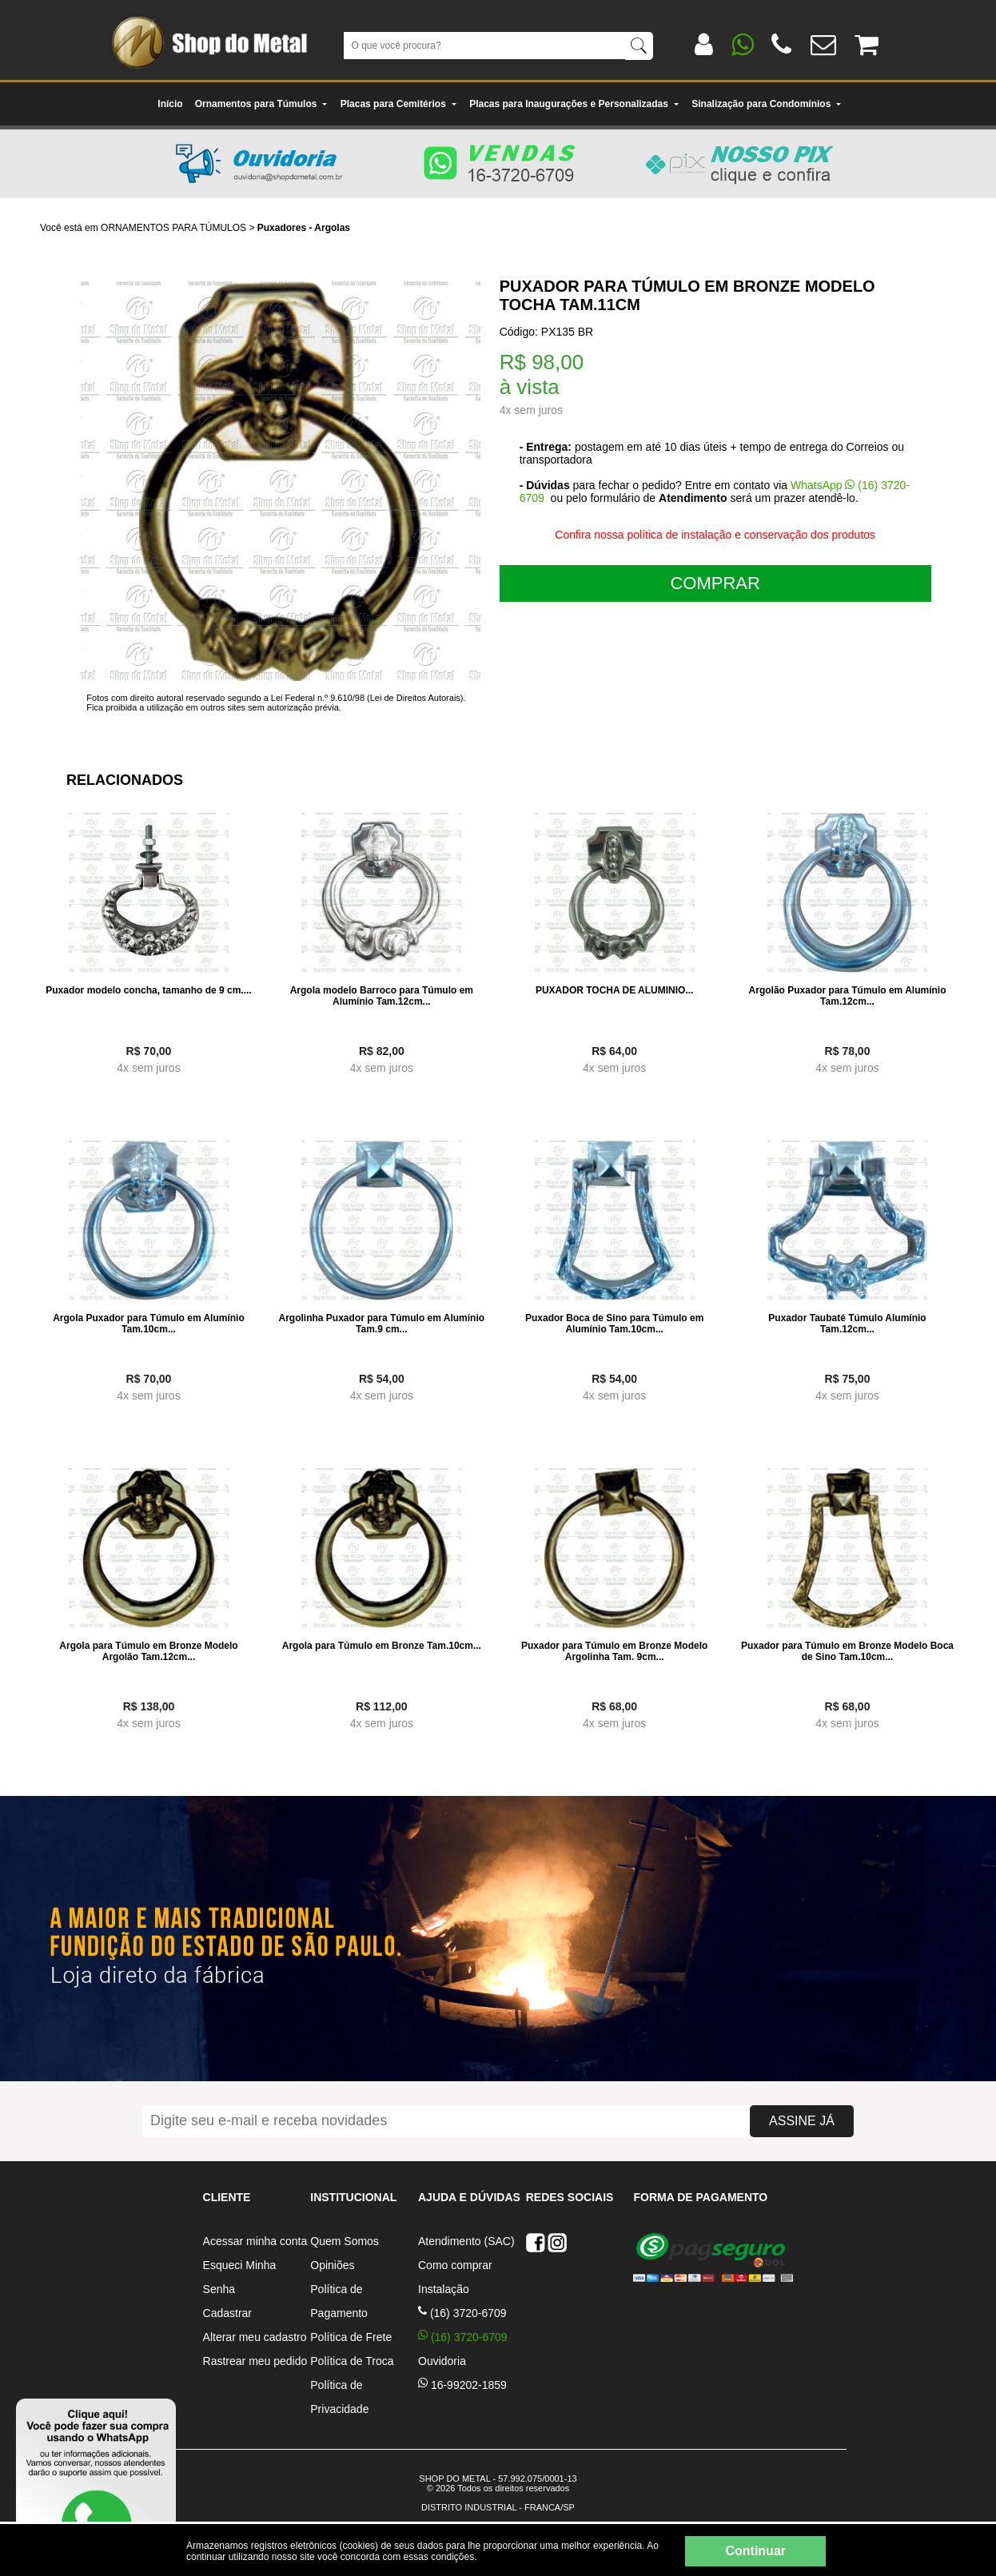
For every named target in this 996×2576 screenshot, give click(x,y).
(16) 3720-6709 (462, 2313)
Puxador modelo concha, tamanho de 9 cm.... (148, 990)
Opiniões (332, 2265)
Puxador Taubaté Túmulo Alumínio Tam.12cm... (847, 1323)
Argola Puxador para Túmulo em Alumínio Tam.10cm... (149, 1323)
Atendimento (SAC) (466, 2241)
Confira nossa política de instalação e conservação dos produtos (715, 534)
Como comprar (455, 2265)
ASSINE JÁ (802, 2121)
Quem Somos (344, 2241)
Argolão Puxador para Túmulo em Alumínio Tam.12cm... (847, 996)
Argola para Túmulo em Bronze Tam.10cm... (381, 1645)
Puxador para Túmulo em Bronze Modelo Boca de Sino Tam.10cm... (847, 1651)
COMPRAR (714, 583)
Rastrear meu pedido (255, 2361)
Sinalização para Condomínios (766, 103)
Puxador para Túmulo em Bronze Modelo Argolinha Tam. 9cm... (614, 1651)
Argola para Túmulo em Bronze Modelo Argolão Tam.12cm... (148, 1651)
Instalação (443, 2289)
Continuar (755, 2551)
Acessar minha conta (255, 2241)
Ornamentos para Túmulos (262, 103)
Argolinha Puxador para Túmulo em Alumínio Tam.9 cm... (382, 1323)
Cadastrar (227, 2313)
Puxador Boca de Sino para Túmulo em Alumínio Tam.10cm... (614, 1323)
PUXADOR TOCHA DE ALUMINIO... (615, 990)
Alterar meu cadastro (255, 2337)
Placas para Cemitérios (399, 103)
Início (169, 103)
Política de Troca (351, 2361)
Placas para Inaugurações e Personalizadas (574, 103)
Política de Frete (351, 2337)
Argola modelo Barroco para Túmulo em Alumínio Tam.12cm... (381, 996)
